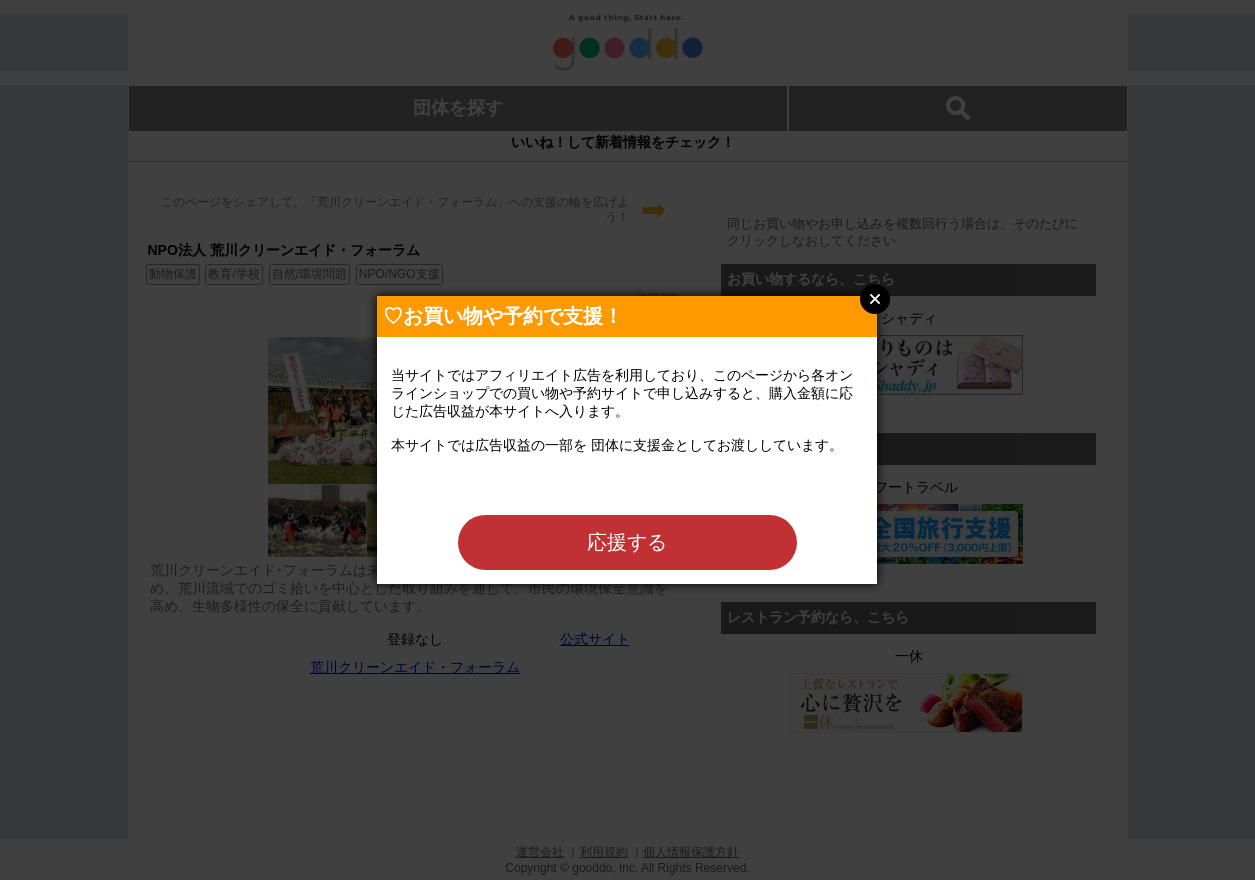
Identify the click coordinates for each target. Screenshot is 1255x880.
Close (875, 299)
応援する (627, 542)
